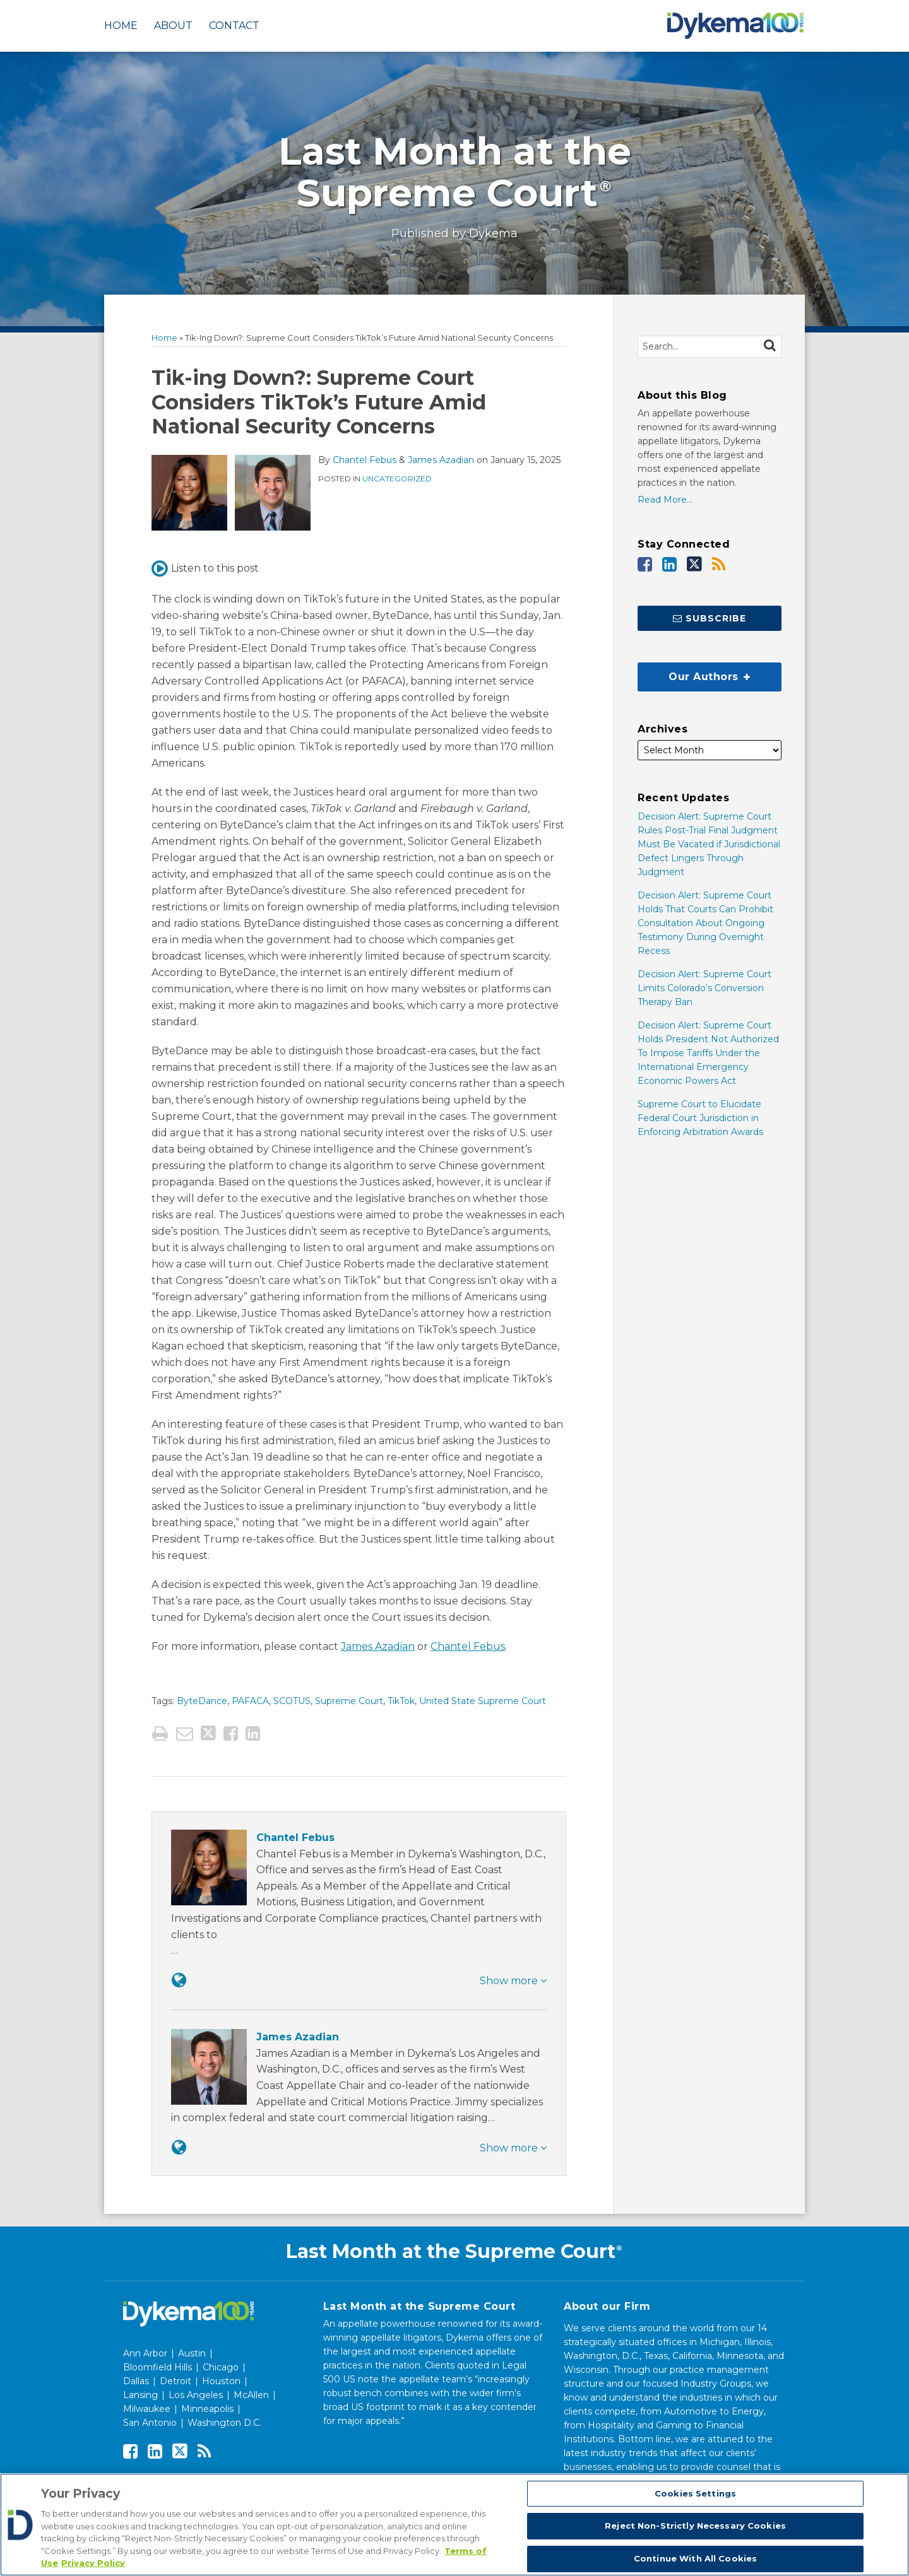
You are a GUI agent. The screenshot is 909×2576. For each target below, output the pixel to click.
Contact (234, 26)
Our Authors (694, 672)
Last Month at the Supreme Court (454, 172)
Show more (513, 1981)
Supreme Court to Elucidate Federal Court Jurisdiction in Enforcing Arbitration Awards (700, 1118)
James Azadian (441, 460)
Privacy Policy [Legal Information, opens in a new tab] (93, 2563)
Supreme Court (349, 1701)
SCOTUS (292, 1701)
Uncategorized (397, 478)
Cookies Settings (695, 2493)
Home (121, 26)
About (173, 26)
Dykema (493, 233)
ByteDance (202, 1701)
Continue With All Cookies (695, 2558)
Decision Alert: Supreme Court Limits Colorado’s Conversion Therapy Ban (704, 988)
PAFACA (250, 1701)
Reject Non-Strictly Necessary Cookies (695, 2525)
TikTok (401, 1701)
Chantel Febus (364, 460)
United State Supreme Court (482, 1701)
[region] (454, 2524)
